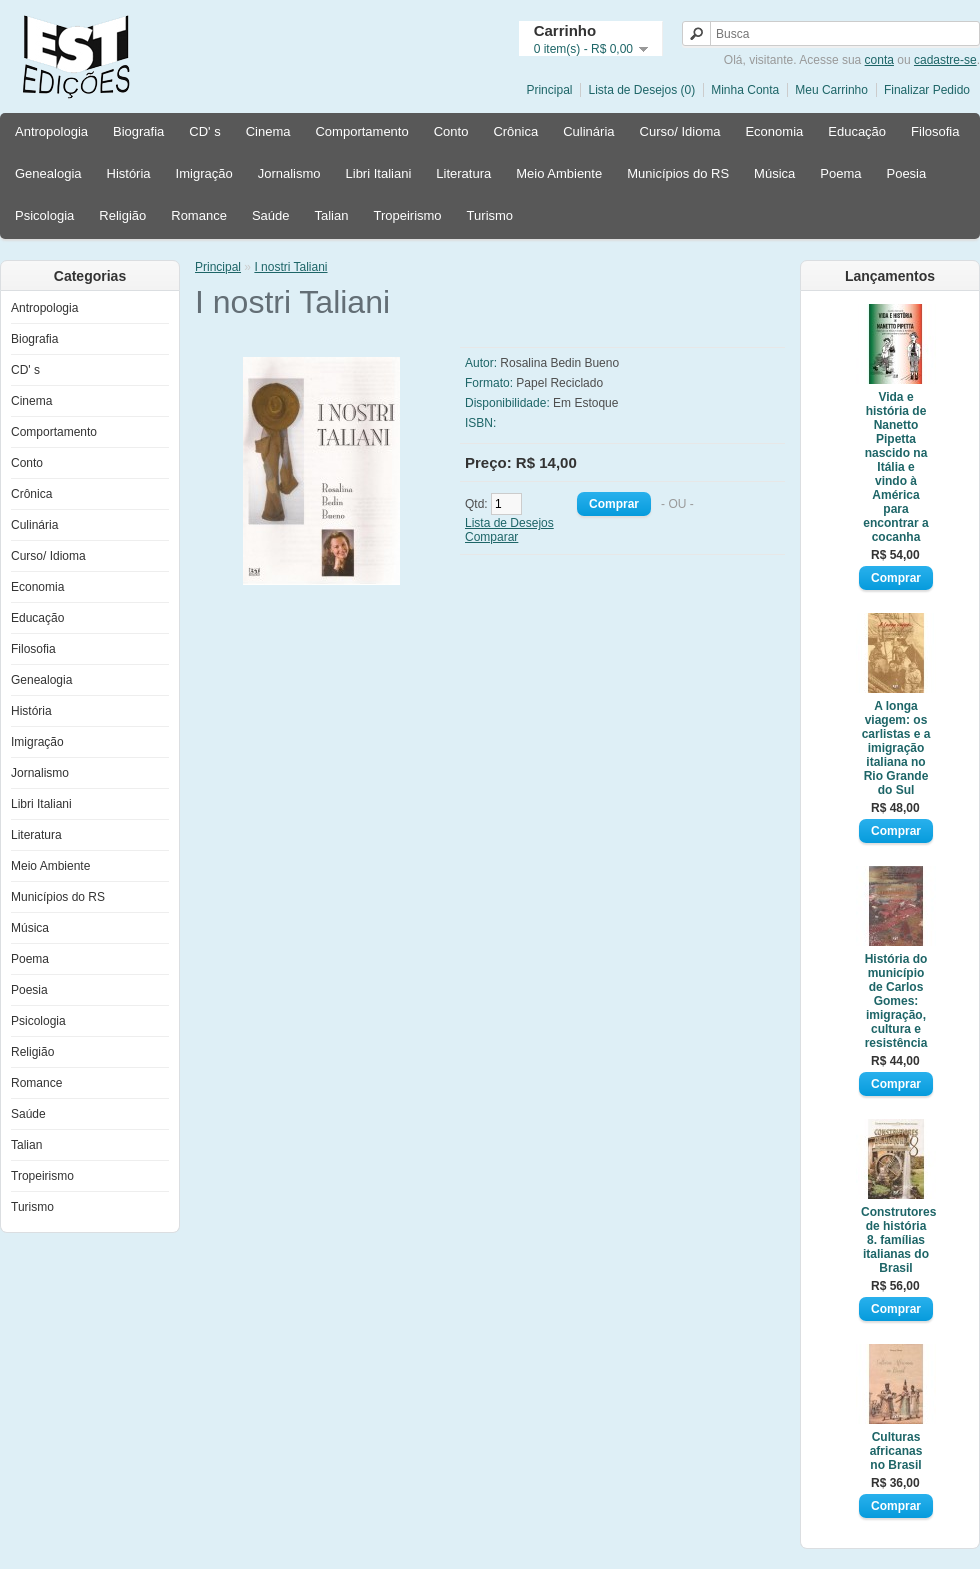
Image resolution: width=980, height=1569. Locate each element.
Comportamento (361, 131)
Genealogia (48, 173)
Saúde (271, 215)
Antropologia (51, 131)
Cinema (268, 131)
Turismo (490, 215)
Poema (840, 173)
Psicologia (44, 215)
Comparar (491, 537)
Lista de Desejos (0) (641, 90)
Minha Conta (745, 90)
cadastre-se (945, 60)
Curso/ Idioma (680, 131)
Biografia (138, 131)
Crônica (515, 131)
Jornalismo (289, 173)
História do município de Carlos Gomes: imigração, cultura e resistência (896, 1001)
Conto (451, 131)
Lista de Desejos (509, 523)
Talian (331, 215)
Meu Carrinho (831, 90)
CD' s (204, 131)
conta (879, 60)
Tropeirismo (407, 215)
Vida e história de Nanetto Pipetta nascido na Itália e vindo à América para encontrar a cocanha (895, 467)
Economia (774, 131)
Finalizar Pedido (927, 90)
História (129, 173)
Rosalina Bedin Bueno (559, 363)
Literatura (463, 173)
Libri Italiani (379, 173)
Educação (857, 131)
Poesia (906, 173)
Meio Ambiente (559, 173)
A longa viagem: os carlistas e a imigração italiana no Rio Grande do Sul (896, 748)
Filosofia (935, 131)
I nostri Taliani (290, 267)
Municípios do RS (678, 173)
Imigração (204, 173)
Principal (549, 90)
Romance (199, 215)
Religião (122, 215)
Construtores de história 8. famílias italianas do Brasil (896, 1240)
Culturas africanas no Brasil (896, 1451)
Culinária (588, 131)
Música (774, 173)
